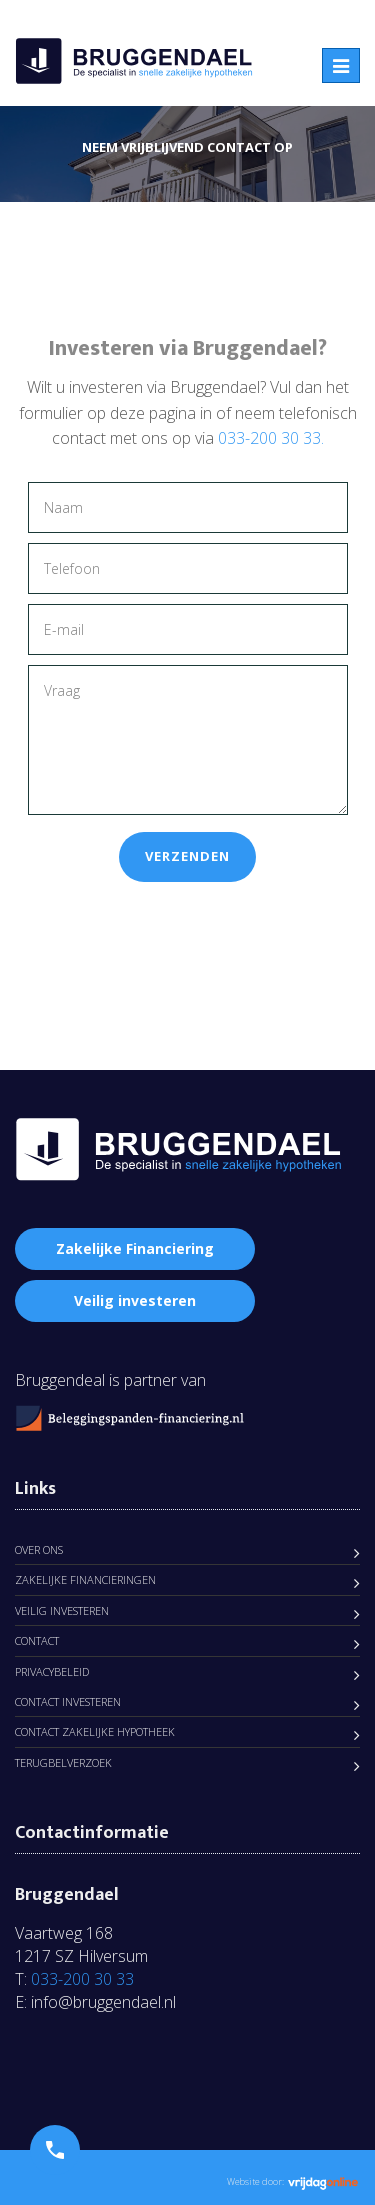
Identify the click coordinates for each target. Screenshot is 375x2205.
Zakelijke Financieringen (85, 1579)
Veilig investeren (135, 1300)
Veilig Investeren (62, 1610)
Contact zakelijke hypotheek (95, 1731)
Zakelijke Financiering (135, 1248)
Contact (37, 1640)
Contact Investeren (68, 1701)
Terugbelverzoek (63, 1762)
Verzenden (187, 856)
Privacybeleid (52, 1671)
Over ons (39, 1549)
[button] (55, 2150)
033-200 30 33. (271, 438)
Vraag (188, 740)
